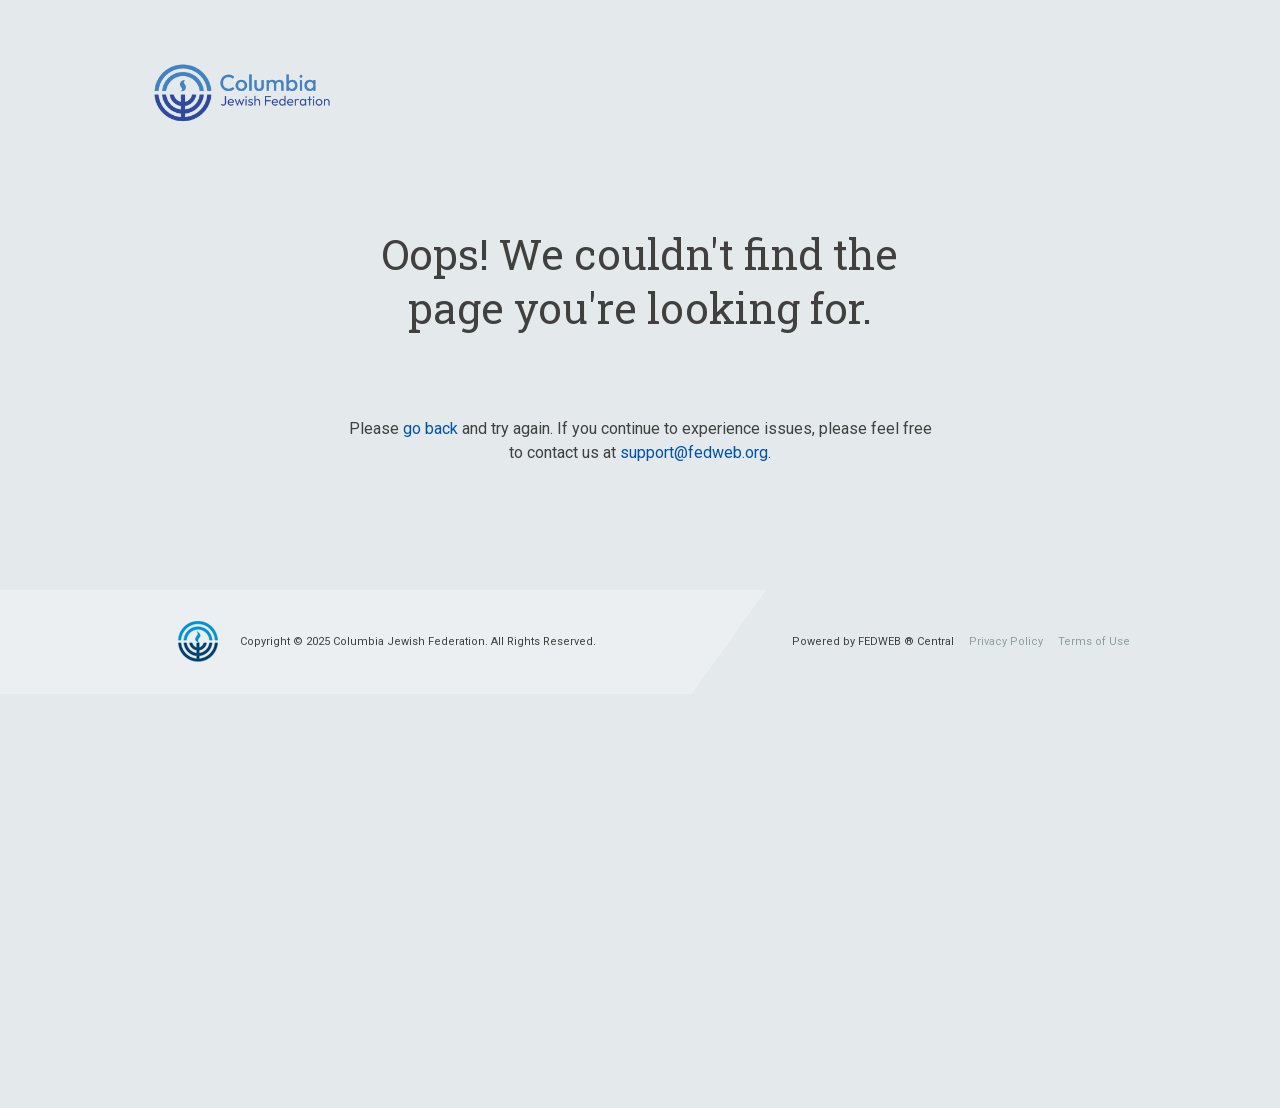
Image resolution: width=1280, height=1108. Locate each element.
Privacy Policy (1006, 641)
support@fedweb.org (694, 452)
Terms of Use (1094, 641)
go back (430, 428)
